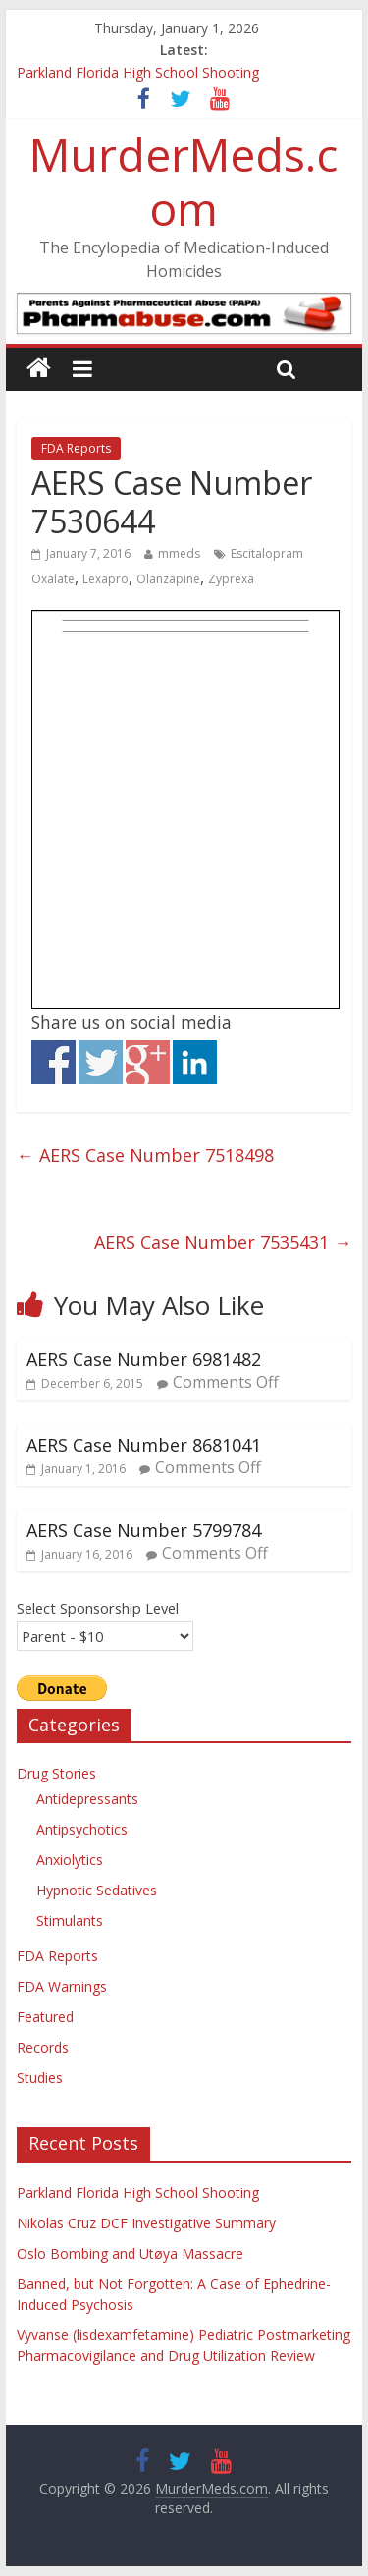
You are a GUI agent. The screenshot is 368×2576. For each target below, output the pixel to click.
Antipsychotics (82, 1829)
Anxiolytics (69, 1859)
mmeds (179, 553)
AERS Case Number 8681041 (143, 1444)
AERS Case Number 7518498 (145, 1155)
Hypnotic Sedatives (96, 1890)
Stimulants (69, 1920)
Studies (40, 2077)
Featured (45, 2016)
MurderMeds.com (183, 181)
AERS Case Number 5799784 (143, 1530)
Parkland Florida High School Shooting (138, 72)
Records (43, 2047)
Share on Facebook (53, 1062)
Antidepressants (87, 1798)
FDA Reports (76, 448)
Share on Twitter (101, 1062)
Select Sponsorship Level (98, 1607)
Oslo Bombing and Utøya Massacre (130, 2253)
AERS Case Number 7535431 (222, 1242)
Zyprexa (231, 579)
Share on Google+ (148, 1062)
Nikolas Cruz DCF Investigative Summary (146, 2223)
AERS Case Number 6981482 (143, 1359)
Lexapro (105, 579)
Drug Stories (56, 1773)
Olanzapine (168, 579)
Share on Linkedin (195, 1062)
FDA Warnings (62, 1986)
